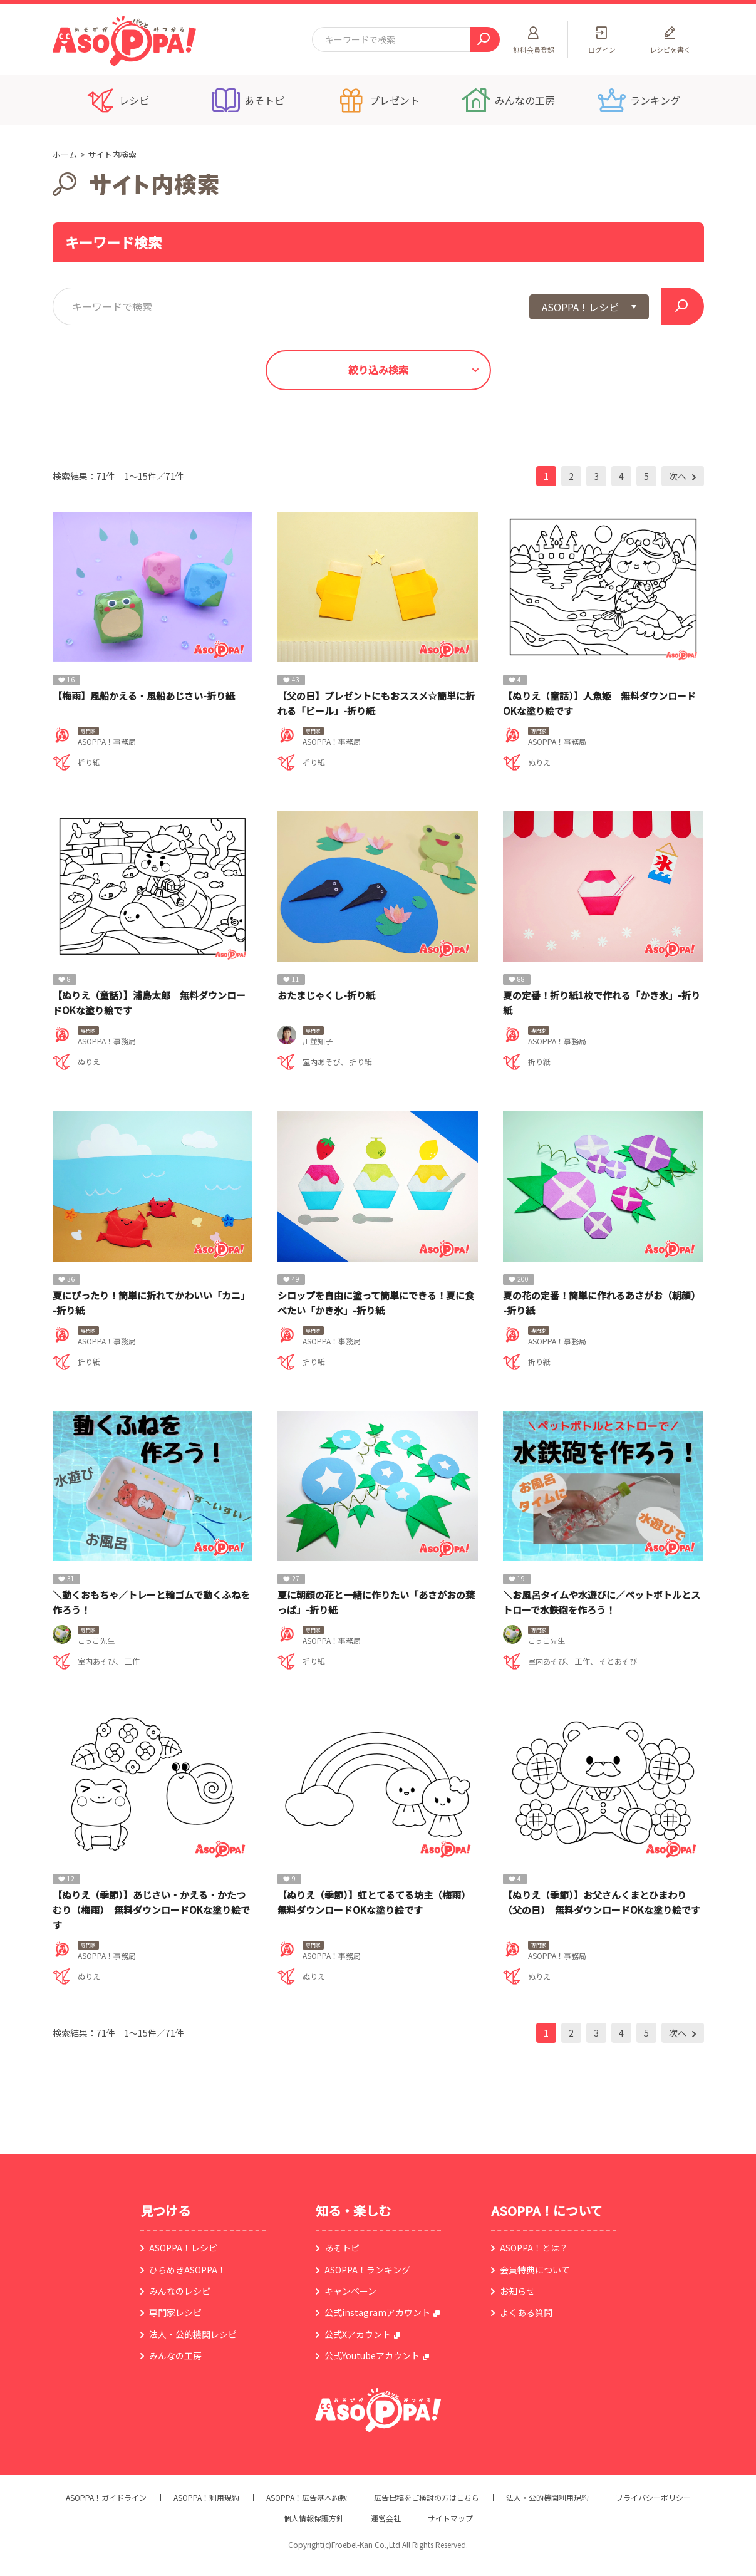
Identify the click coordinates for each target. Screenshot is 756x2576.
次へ (678, 476)
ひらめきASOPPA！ (187, 2269)
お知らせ (517, 2291)
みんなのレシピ (179, 2291)
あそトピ (342, 2247)
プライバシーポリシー (653, 2497)
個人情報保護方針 (314, 2518)
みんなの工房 (175, 2355)
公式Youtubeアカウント (372, 2355)
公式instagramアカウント (377, 2312)
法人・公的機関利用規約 (547, 2497)
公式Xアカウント (357, 2334)
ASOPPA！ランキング (367, 2269)
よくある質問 (526, 2312)
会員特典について (535, 2269)
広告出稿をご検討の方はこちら (426, 2497)
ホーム (65, 154)
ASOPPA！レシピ (183, 2247)
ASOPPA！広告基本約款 (306, 2497)
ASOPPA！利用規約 (206, 2497)
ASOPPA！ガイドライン (106, 2497)
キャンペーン (350, 2291)
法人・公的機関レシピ (193, 2334)
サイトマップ (450, 2518)
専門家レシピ (175, 2312)
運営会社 (386, 2518)
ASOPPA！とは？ (534, 2247)
